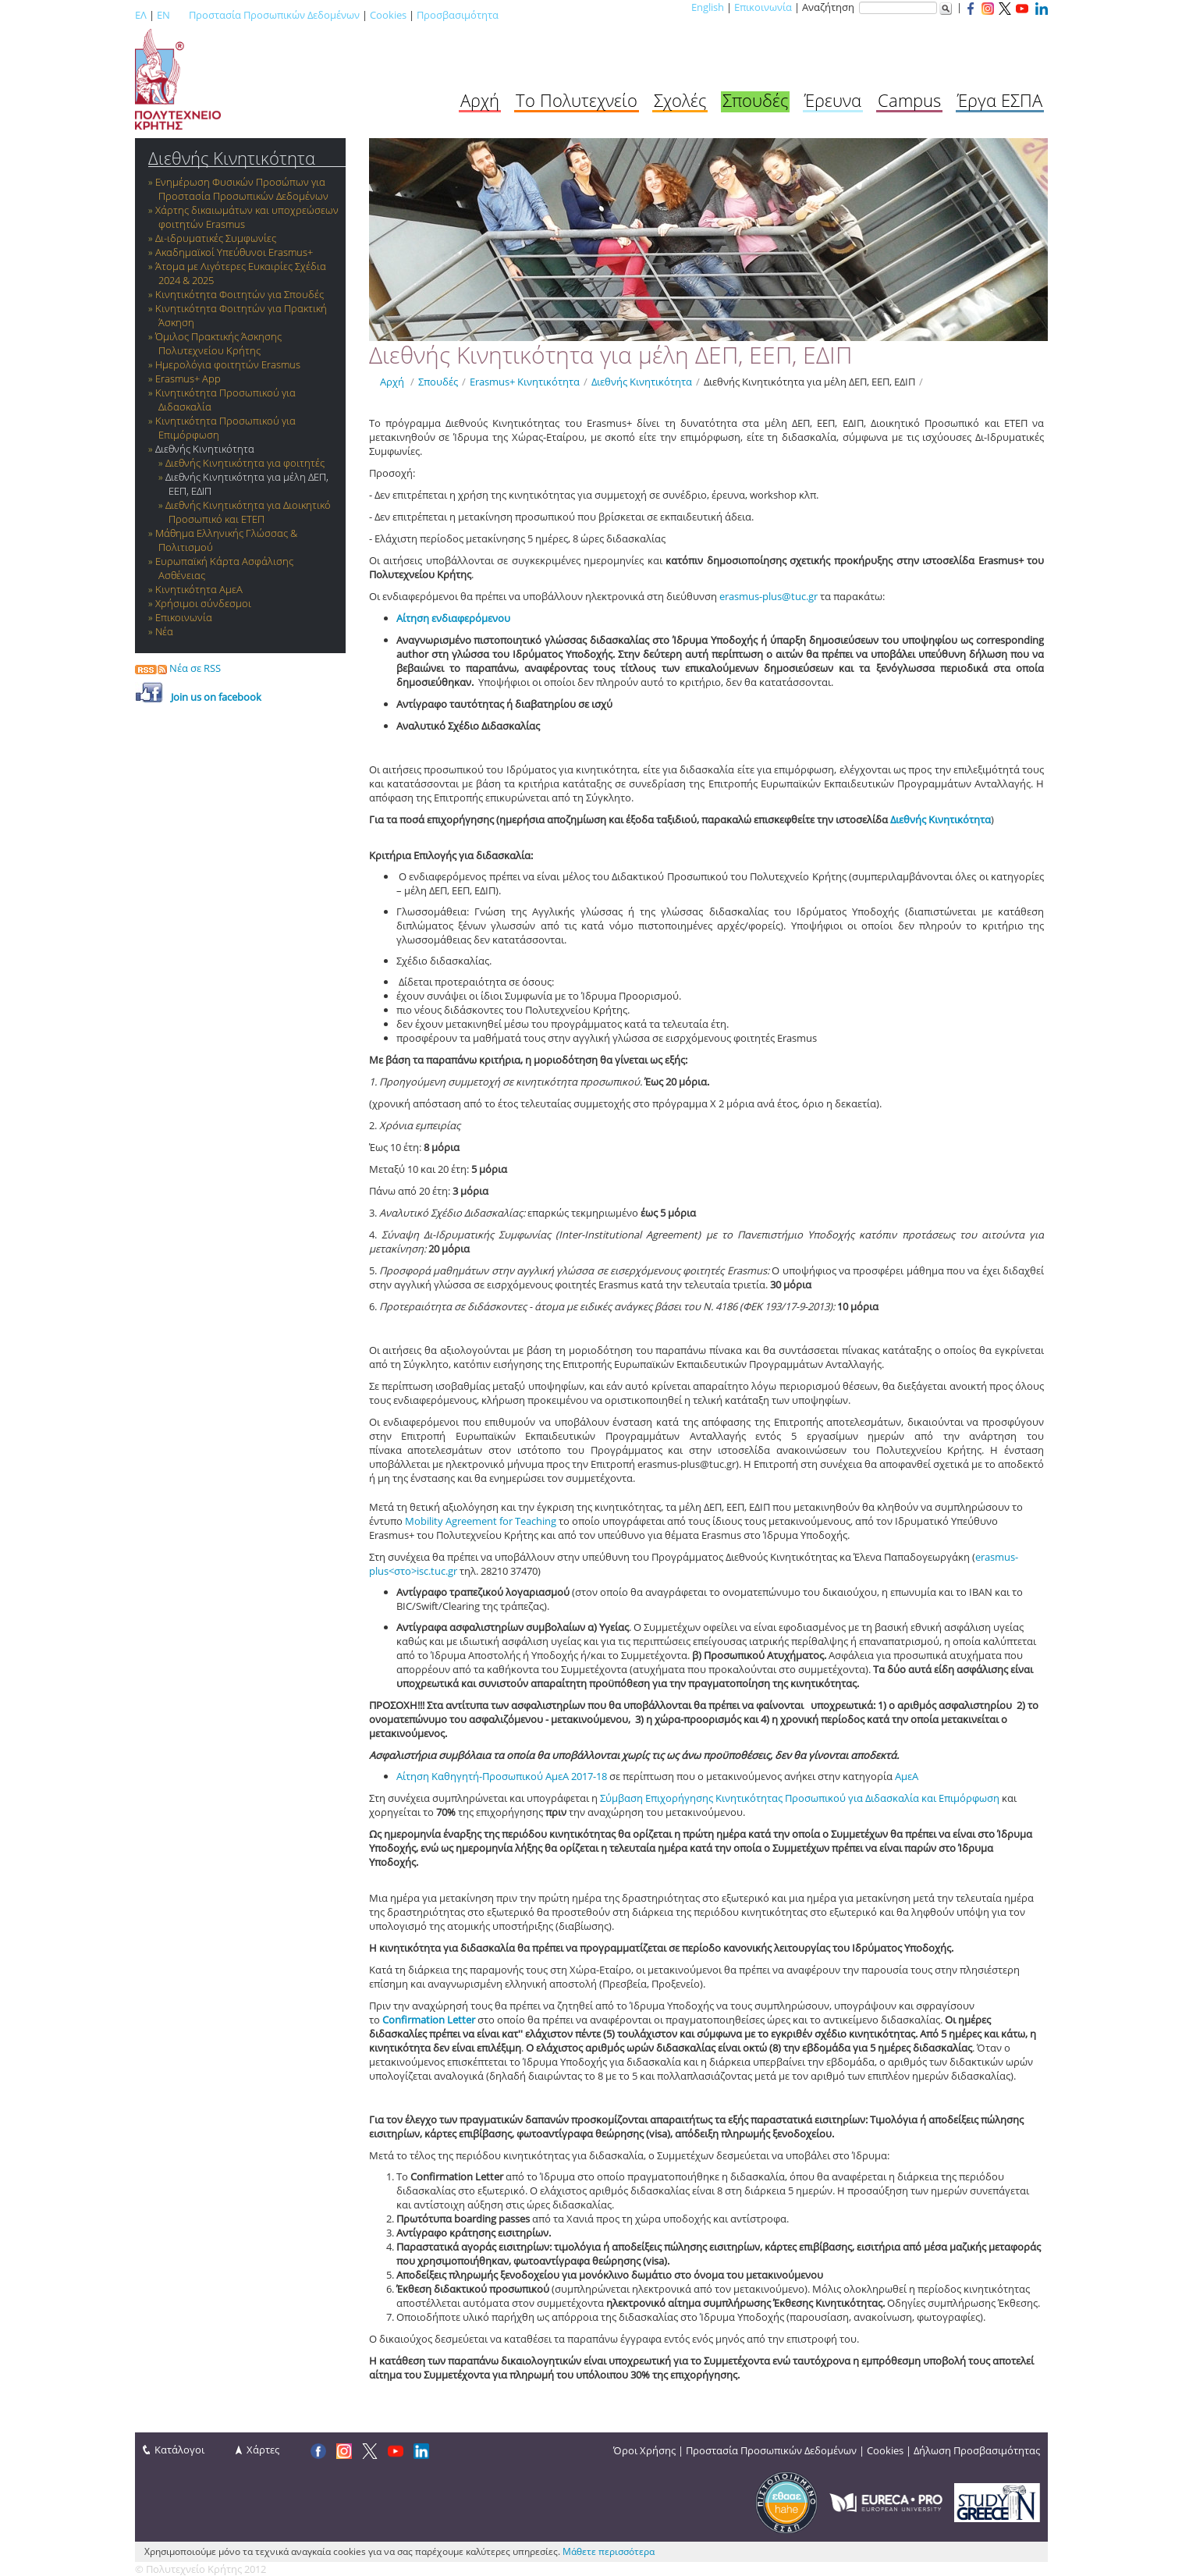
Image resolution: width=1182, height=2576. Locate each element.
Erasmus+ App (188, 378)
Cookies (388, 15)
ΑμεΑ (906, 1776)
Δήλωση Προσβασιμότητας (977, 2450)
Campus (909, 100)
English (707, 7)
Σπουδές (755, 100)
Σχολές (680, 100)
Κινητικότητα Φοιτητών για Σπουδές (239, 294)
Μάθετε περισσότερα (609, 2551)
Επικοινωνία (763, 7)
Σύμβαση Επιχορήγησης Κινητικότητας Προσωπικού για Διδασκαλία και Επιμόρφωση (799, 1798)
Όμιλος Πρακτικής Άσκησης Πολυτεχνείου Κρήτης (218, 343)
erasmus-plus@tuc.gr (768, 596)
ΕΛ (141, 15)
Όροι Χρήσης (644, 2450)
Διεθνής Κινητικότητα (231, 158)
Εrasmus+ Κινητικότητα (525, 382)
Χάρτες (263, 2450)
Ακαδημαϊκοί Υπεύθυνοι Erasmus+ (234, 252)
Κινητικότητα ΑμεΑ (199, 589)
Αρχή (479, 100)
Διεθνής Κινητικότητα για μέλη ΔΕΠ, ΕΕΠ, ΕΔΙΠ (809, 382)
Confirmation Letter (429, 2020)
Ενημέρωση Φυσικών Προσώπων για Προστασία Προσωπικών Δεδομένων (241, 189)
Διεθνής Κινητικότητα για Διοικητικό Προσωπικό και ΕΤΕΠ (248, 512)
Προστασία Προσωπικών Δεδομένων (274, 15)
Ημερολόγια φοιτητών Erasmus (227, 364)
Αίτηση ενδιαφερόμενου (453, 618)
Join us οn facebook (216, 697)
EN (163, 15)
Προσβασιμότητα (458, 15)
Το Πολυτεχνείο (576, 100)
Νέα (164, 631)
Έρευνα (832, 100)
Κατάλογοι (179, 2450)
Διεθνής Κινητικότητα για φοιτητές (245, 463)
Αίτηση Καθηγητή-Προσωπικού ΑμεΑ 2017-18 (501, 1776)
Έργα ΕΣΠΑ (999, 100)
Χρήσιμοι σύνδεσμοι (203, 603)
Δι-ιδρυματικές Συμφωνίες (215, 238)
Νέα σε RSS (178, 668)
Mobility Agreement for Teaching (480, 1521)
